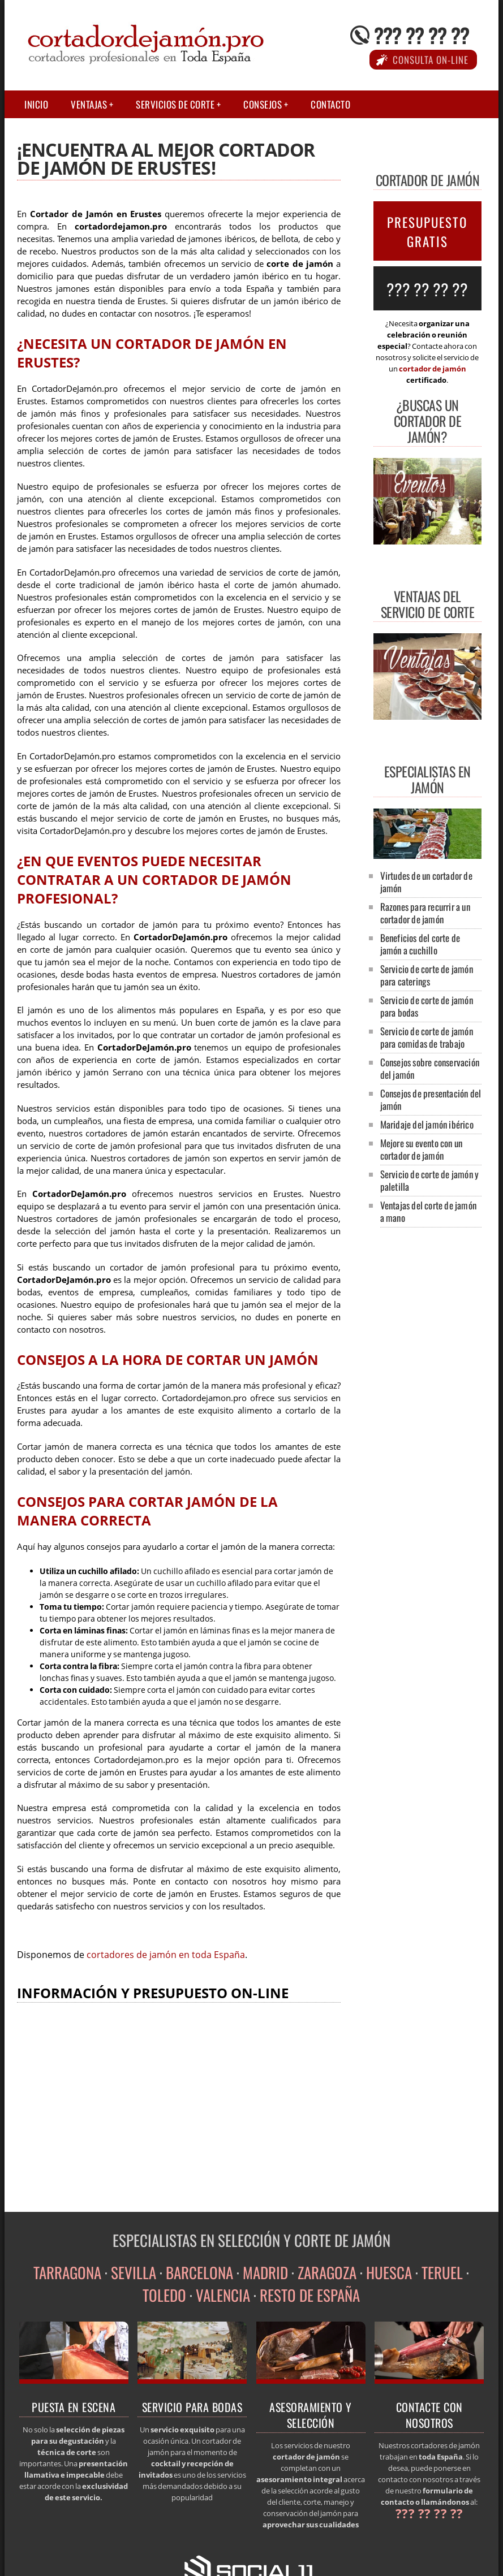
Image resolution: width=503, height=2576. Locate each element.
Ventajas (89, 104)
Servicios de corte (175, 104)
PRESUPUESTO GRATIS (427, 232)
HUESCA (389, 2272)
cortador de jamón (432, 369)
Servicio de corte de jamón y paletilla (429, 1180)
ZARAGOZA (327, 2272)
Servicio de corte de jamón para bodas (426, 1006)
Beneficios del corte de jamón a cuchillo (420, 944)
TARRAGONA (67, 2272)
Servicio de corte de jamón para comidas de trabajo (426, 1037)
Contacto (330, 104)
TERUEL (442, 2272)
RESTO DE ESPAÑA (310, 2295)
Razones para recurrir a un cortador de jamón (425, 913)
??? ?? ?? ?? (421, 35)
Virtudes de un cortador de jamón (426, 881)
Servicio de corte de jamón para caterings (426, 975)
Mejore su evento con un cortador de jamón (421, 1149)
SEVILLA (133, 2272)
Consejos (262, 104)
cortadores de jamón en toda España (166, 1954)
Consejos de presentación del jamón (430, 1099)
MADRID (265, 2272)
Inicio (36, 104)
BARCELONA (199, 2272)
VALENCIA (223, 2295)
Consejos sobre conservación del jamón (429, 1068)
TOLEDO (164, 2295)
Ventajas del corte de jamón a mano (428, 1211)
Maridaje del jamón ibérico (427, 1124)
